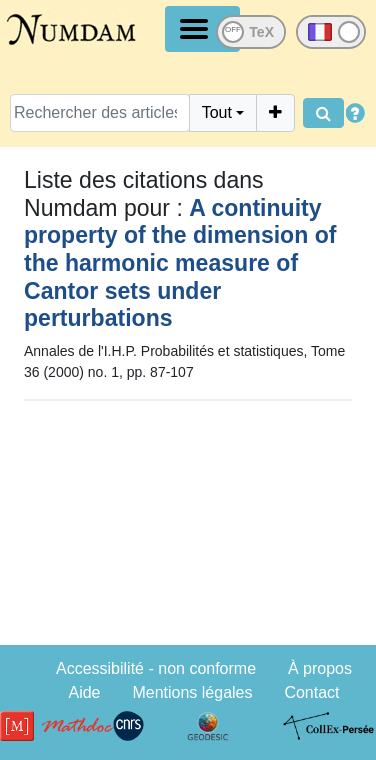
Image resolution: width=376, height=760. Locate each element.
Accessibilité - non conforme (156, 668)
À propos (320, 668)
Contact (311, 692)
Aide (84, 692)
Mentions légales (192, 692)
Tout (217, 112)
